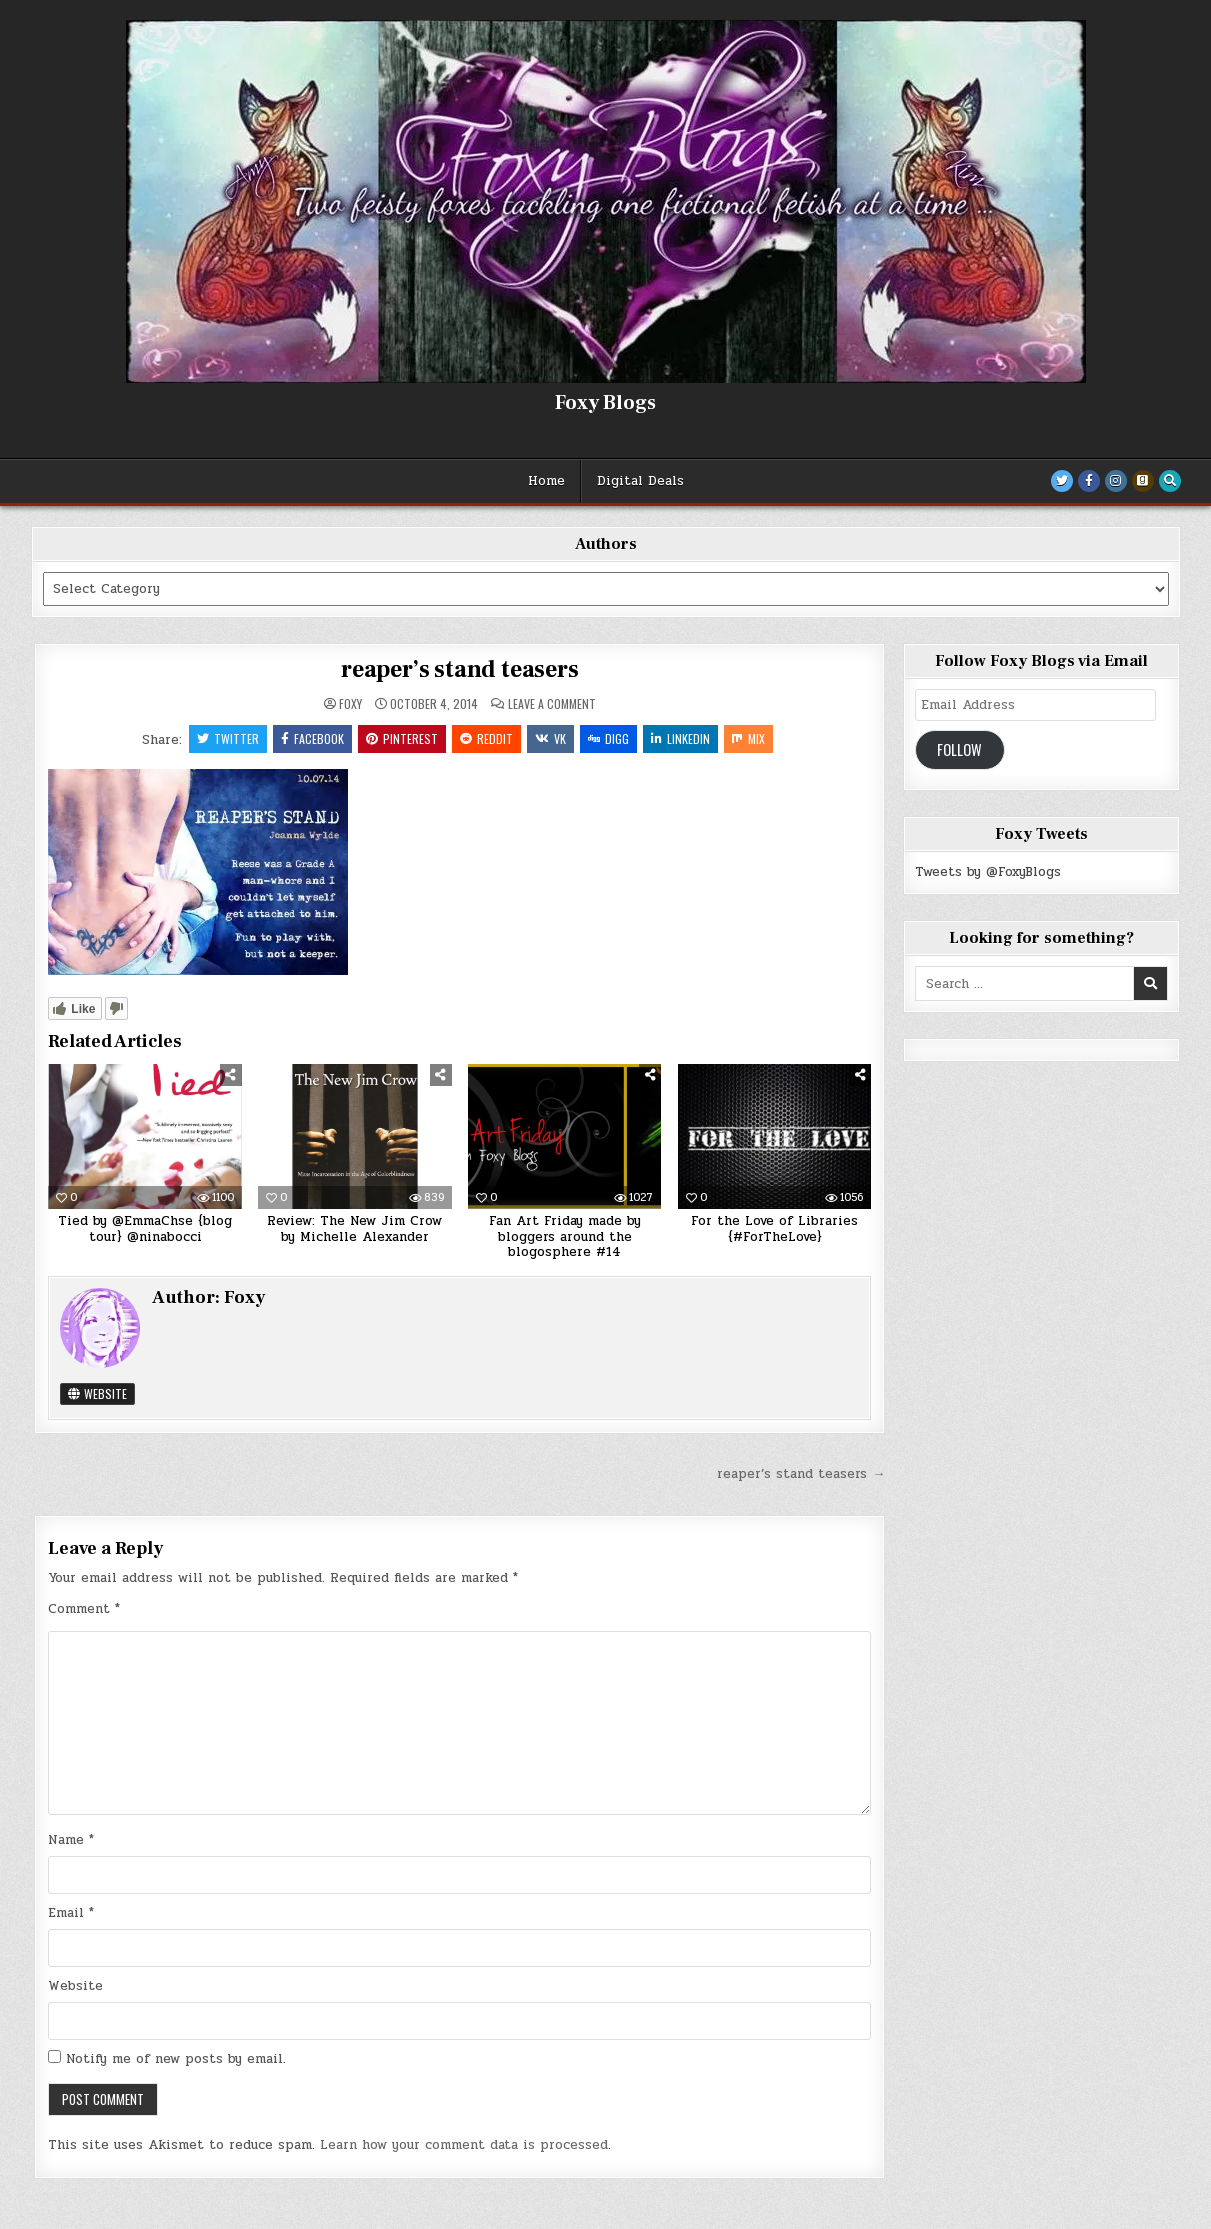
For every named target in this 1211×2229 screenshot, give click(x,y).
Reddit (486, 738)
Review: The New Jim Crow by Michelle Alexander (354, 1229)
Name (71, 1840)
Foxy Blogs (605, 403)
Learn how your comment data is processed (464, 2145)
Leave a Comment (552, 704)
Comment (84, 1609)
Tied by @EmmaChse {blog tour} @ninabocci (145, 1229)
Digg (608, 738)
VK (550, 738)
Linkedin (680, 738)
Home (546, 481)
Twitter (228, 738)
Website (97, 1393)
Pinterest (402, 738)
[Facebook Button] (1089, 481)
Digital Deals (640, 481)
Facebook (312, 738)
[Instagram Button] (1116, 481)
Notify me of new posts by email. (176, 2059)
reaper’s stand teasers (460, 669)
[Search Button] (1170, 481)
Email (71, 1913)
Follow (959, 749)
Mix (748, 738)
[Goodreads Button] (1143, 481)
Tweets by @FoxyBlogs (988, 872)
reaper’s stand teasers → (801, 1474)
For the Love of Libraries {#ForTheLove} (774, 1229)
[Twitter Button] (1062, 481)
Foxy (350, 704)
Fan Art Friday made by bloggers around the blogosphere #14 (565, 1236)
